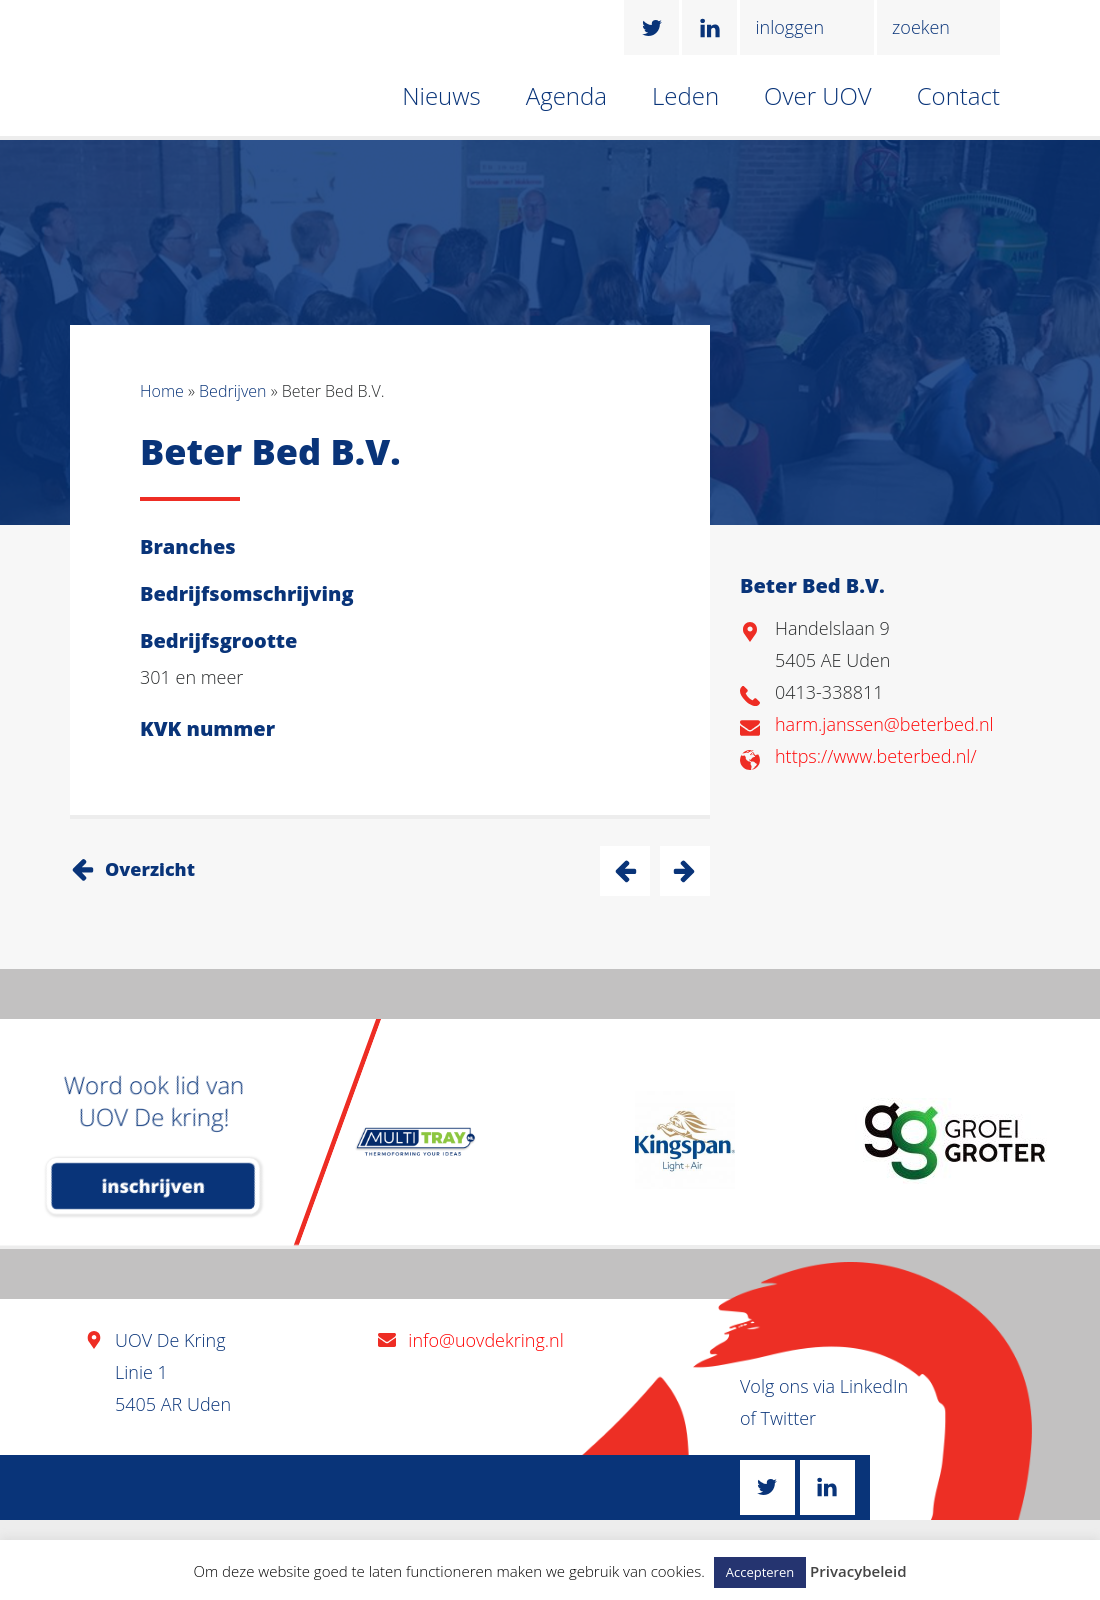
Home (162, 391)
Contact (958, 95)
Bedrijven (232, 391)
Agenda (566, 95)
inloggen (789, 27)
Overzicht (150, 869)
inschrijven (153, 1186)
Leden (685, 95)
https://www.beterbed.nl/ (876, 756)
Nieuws (441, 95)
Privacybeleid (858, 1571)
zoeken (921, 27)
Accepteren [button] (760, 1572)
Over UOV (818, 95)
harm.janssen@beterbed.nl (884, 724)
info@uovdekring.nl (485, 1340)
